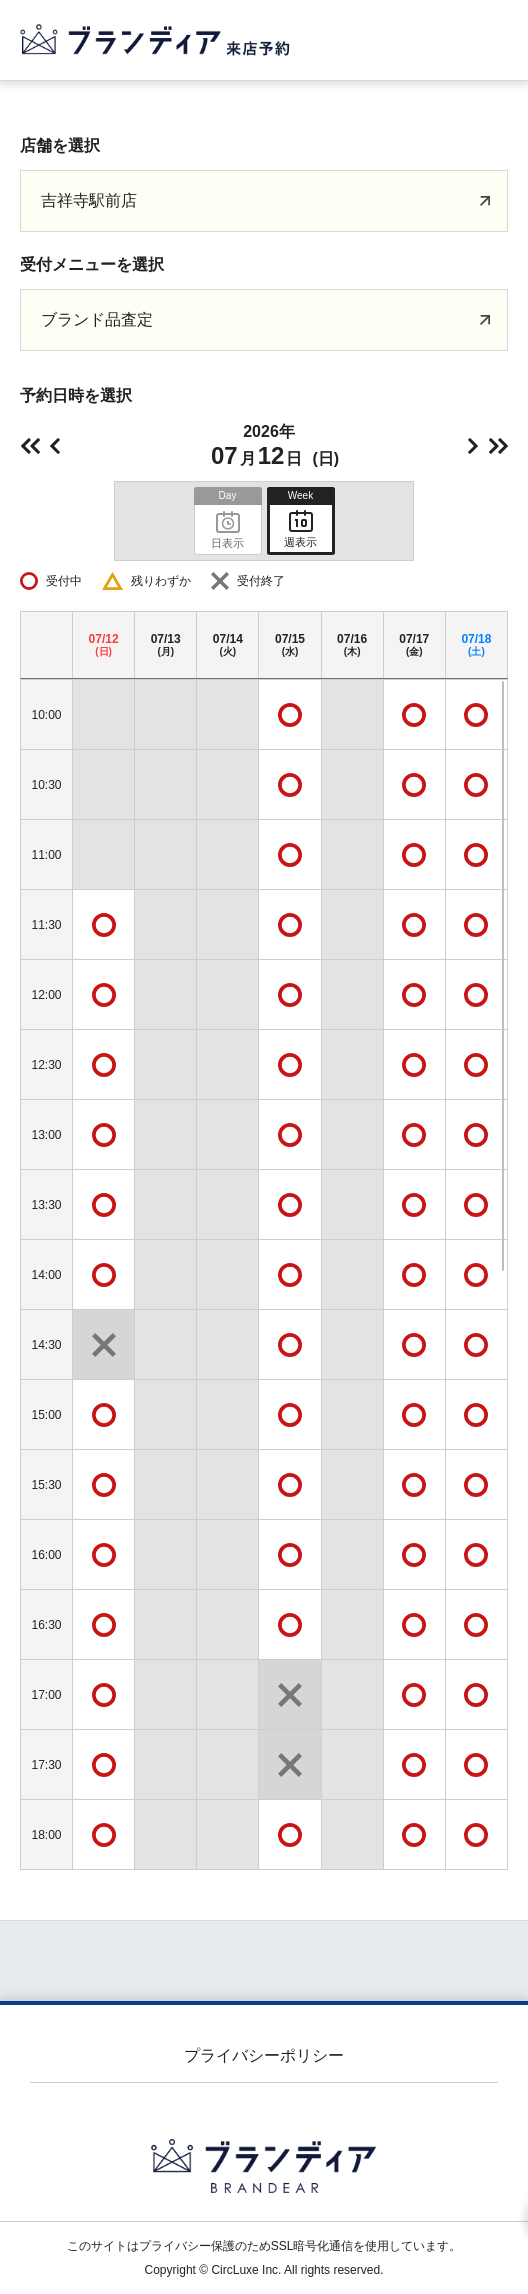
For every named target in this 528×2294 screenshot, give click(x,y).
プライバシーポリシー (264, 2055)
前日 (55, 446)
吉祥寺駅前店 (89, 200)
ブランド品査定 (97, 319)
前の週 (30, 446)
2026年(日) (274, 446)
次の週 (498, 446)
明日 (473, 446)
